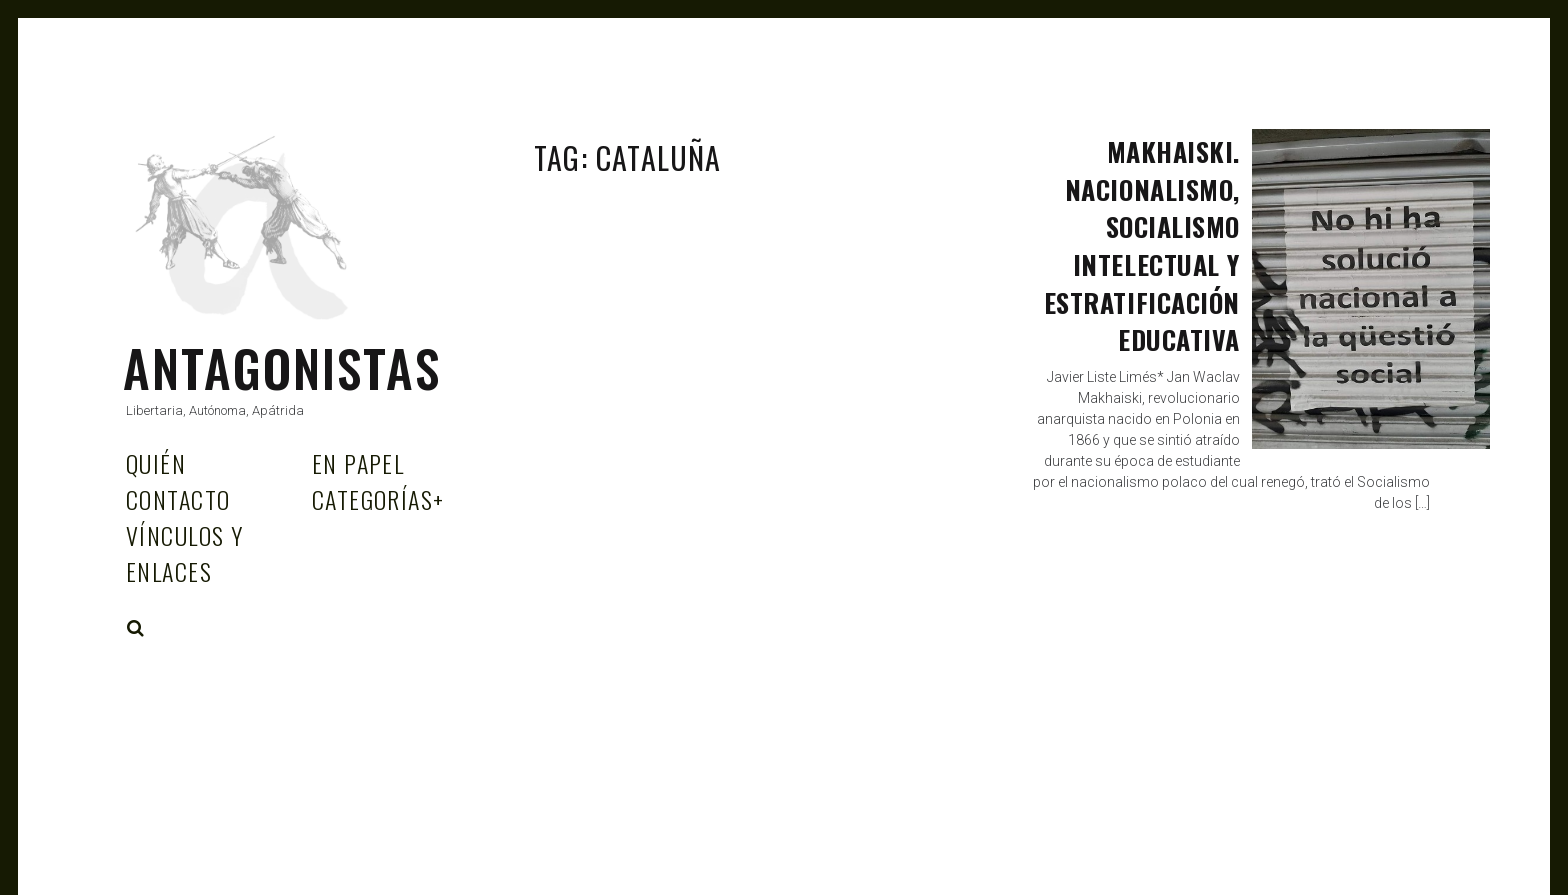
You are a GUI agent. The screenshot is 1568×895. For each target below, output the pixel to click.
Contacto (178, 499)
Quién (156, 463)
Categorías (378, 499)
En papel (358, 463)
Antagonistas (282, 367)
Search (136, 628)
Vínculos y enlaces (184, 553)
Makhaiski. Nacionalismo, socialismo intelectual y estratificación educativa (1142, 245)
